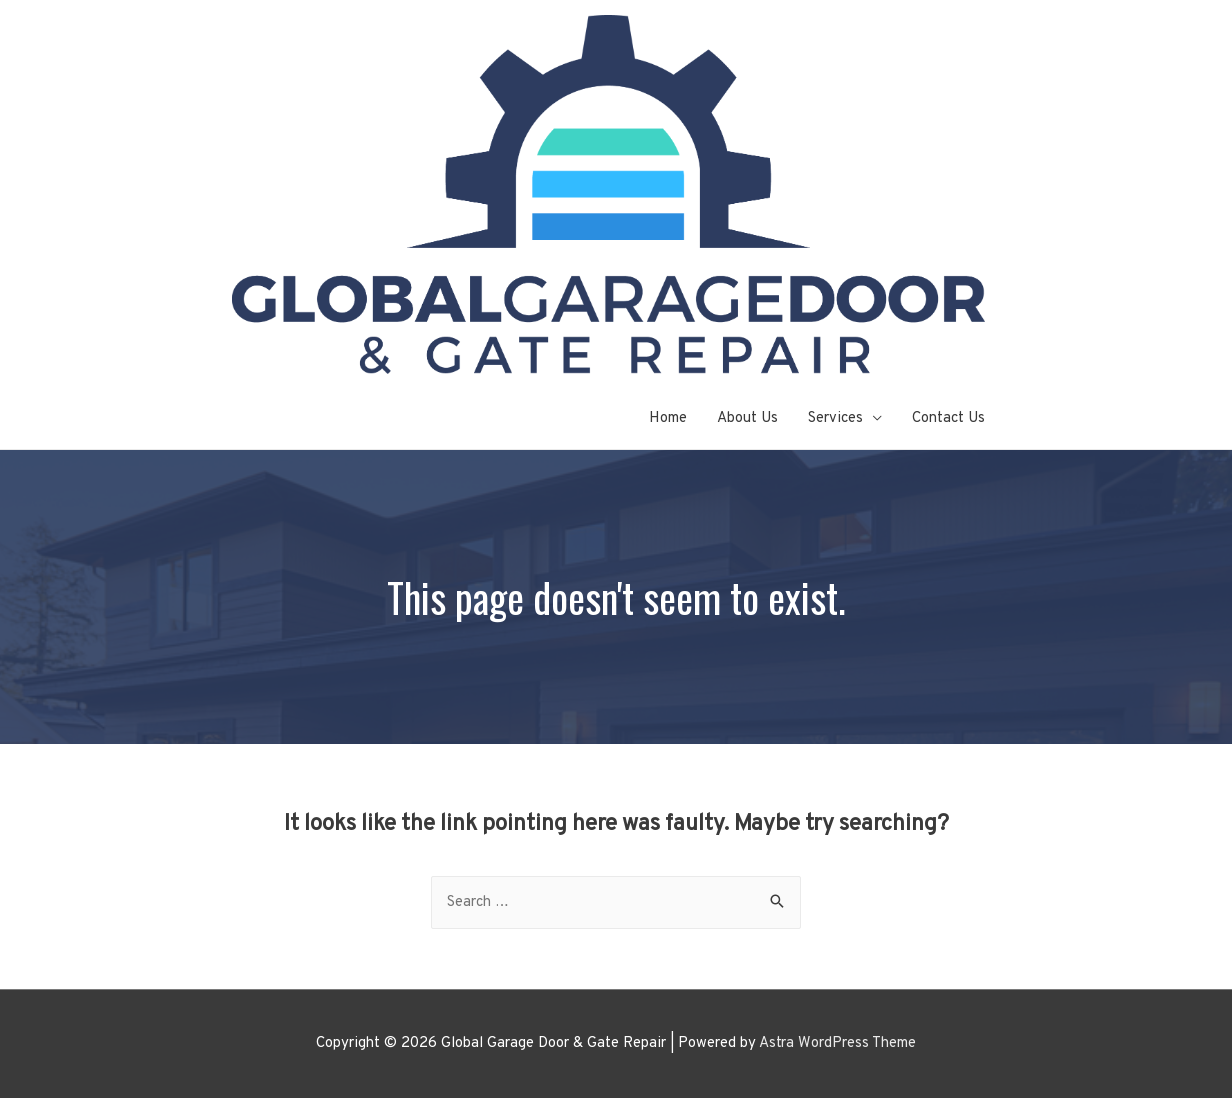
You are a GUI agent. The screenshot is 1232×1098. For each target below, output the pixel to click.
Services (835, 418)
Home (668, 418)
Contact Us (948, 418)
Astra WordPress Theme (837, 1043)
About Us (747, 418)
